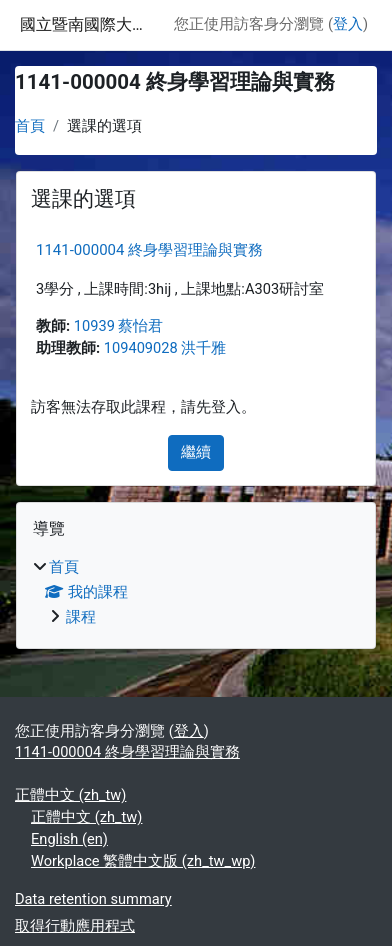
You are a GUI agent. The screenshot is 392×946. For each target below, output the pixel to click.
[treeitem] (196, 593)
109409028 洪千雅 (165, 348)
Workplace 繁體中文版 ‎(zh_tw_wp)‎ (143, 861)
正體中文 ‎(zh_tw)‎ (70, 795)
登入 (348, 24)
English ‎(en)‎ (69, 839)
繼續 (196, 452)
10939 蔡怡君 (119, 326)
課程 (81, 617)
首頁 (30, 126)
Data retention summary (93, 899)
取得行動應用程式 (75, 926)
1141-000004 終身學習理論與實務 (149, 250)
